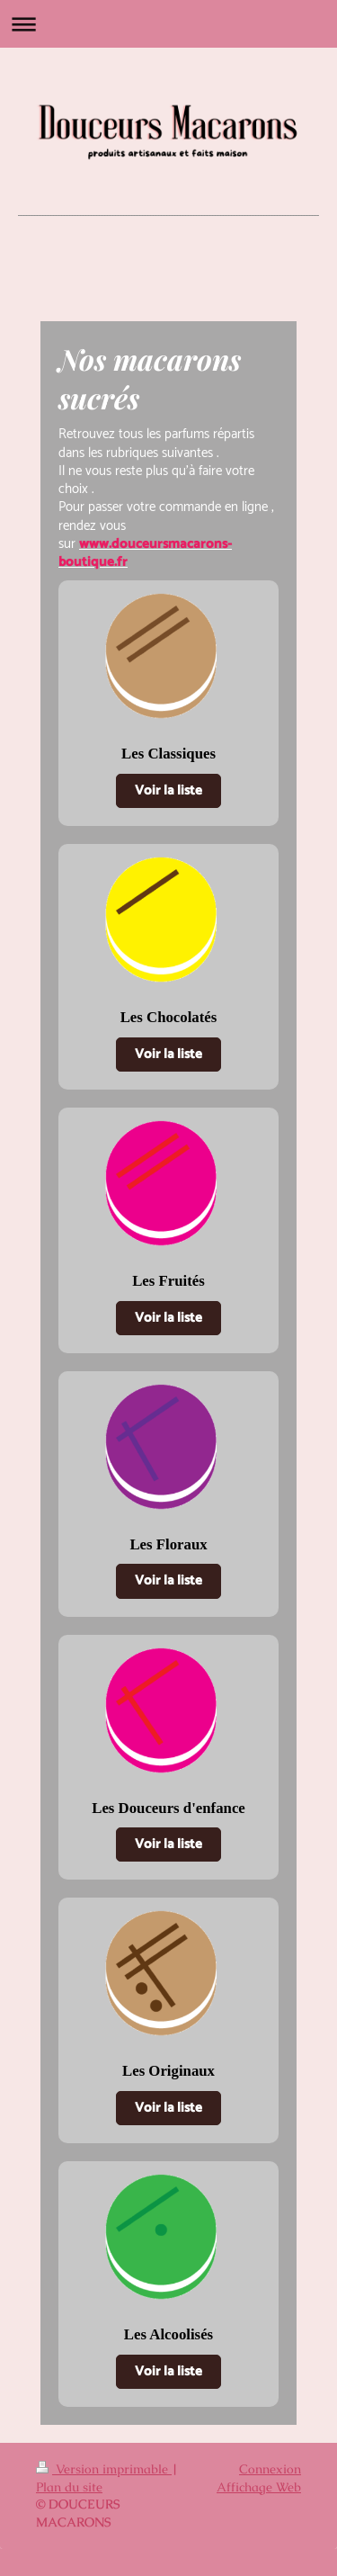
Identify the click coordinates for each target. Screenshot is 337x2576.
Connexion (270, 2469)
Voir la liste (168, 790)
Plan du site (69, 2487)
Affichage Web (259, 2487)
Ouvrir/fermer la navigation (168, 23)
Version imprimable (104, 2469)
